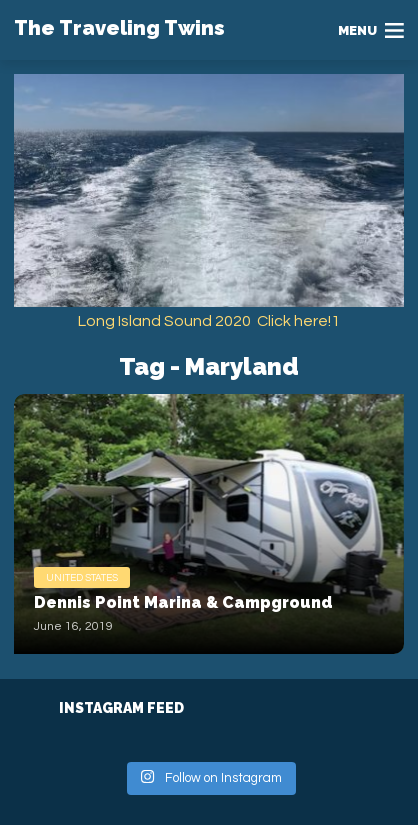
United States (82, 578)
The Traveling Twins (119, 28)
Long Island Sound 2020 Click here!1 (209, 321)
